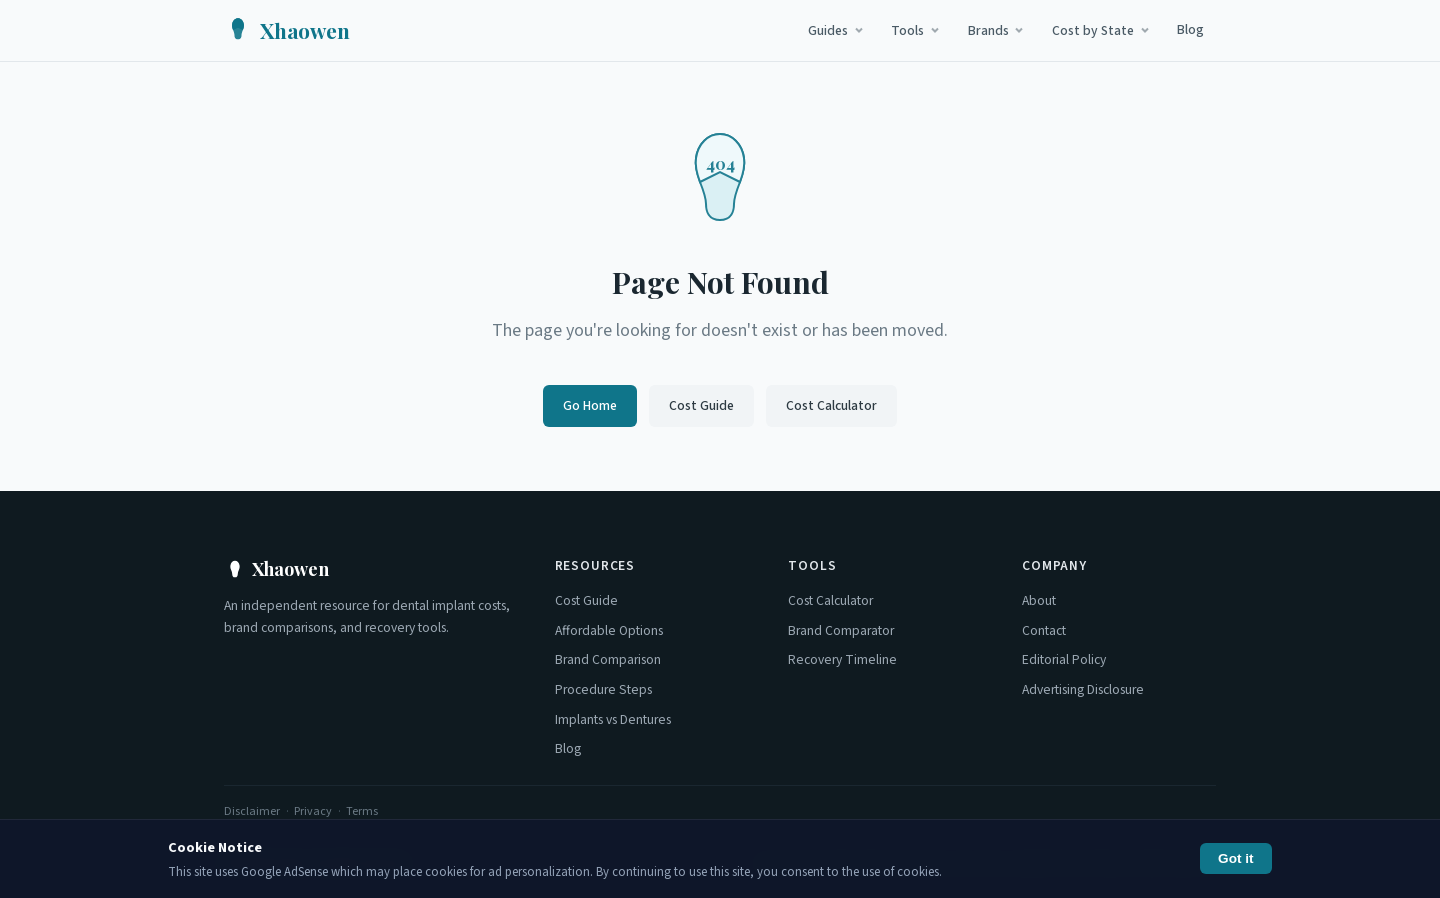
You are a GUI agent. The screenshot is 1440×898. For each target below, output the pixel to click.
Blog (1190, 29)
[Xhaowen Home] (287, 30)
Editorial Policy (1064, 659)
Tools (916, 30)
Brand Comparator (841, 630)
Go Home (590, 405)
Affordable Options (609, 630)
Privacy (313, 811)
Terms (362, 811)
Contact (1044, 630)
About (1039, 600)
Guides (836, 30)
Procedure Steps (603, 689)
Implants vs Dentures (613, 719)
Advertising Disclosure (1083, 689)
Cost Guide (701, 405)
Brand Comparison (608, 659)
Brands (997, 30)
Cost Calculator (831, 405)
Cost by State (1101, 30)
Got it (1236, 858)
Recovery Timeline (842, 659)
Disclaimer (252, 811)
